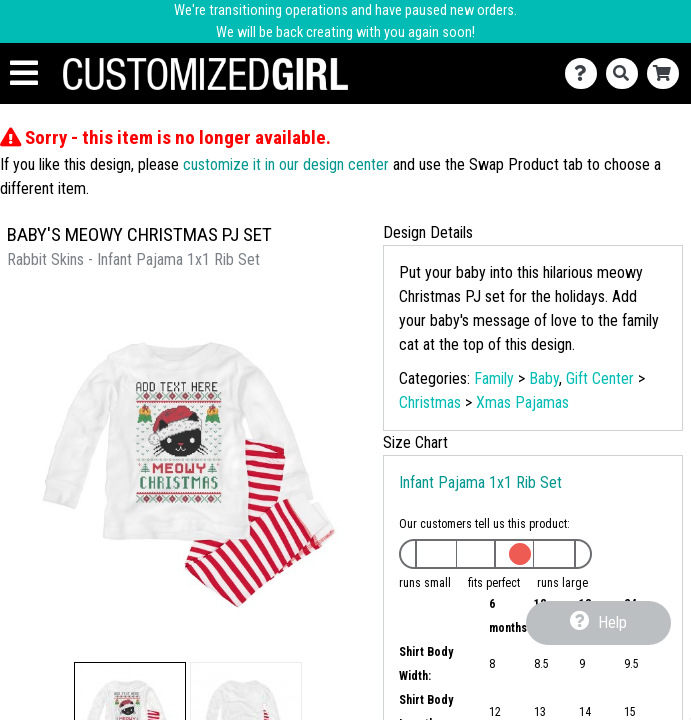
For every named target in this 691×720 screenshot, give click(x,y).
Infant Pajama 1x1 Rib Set (480, 482)
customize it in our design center (286, 164)
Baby (544, 378)
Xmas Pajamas (522, 402)
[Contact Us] (585, 73)
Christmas (430, 402)
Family (494, 378)
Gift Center (600, 378)
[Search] (626, 73)
